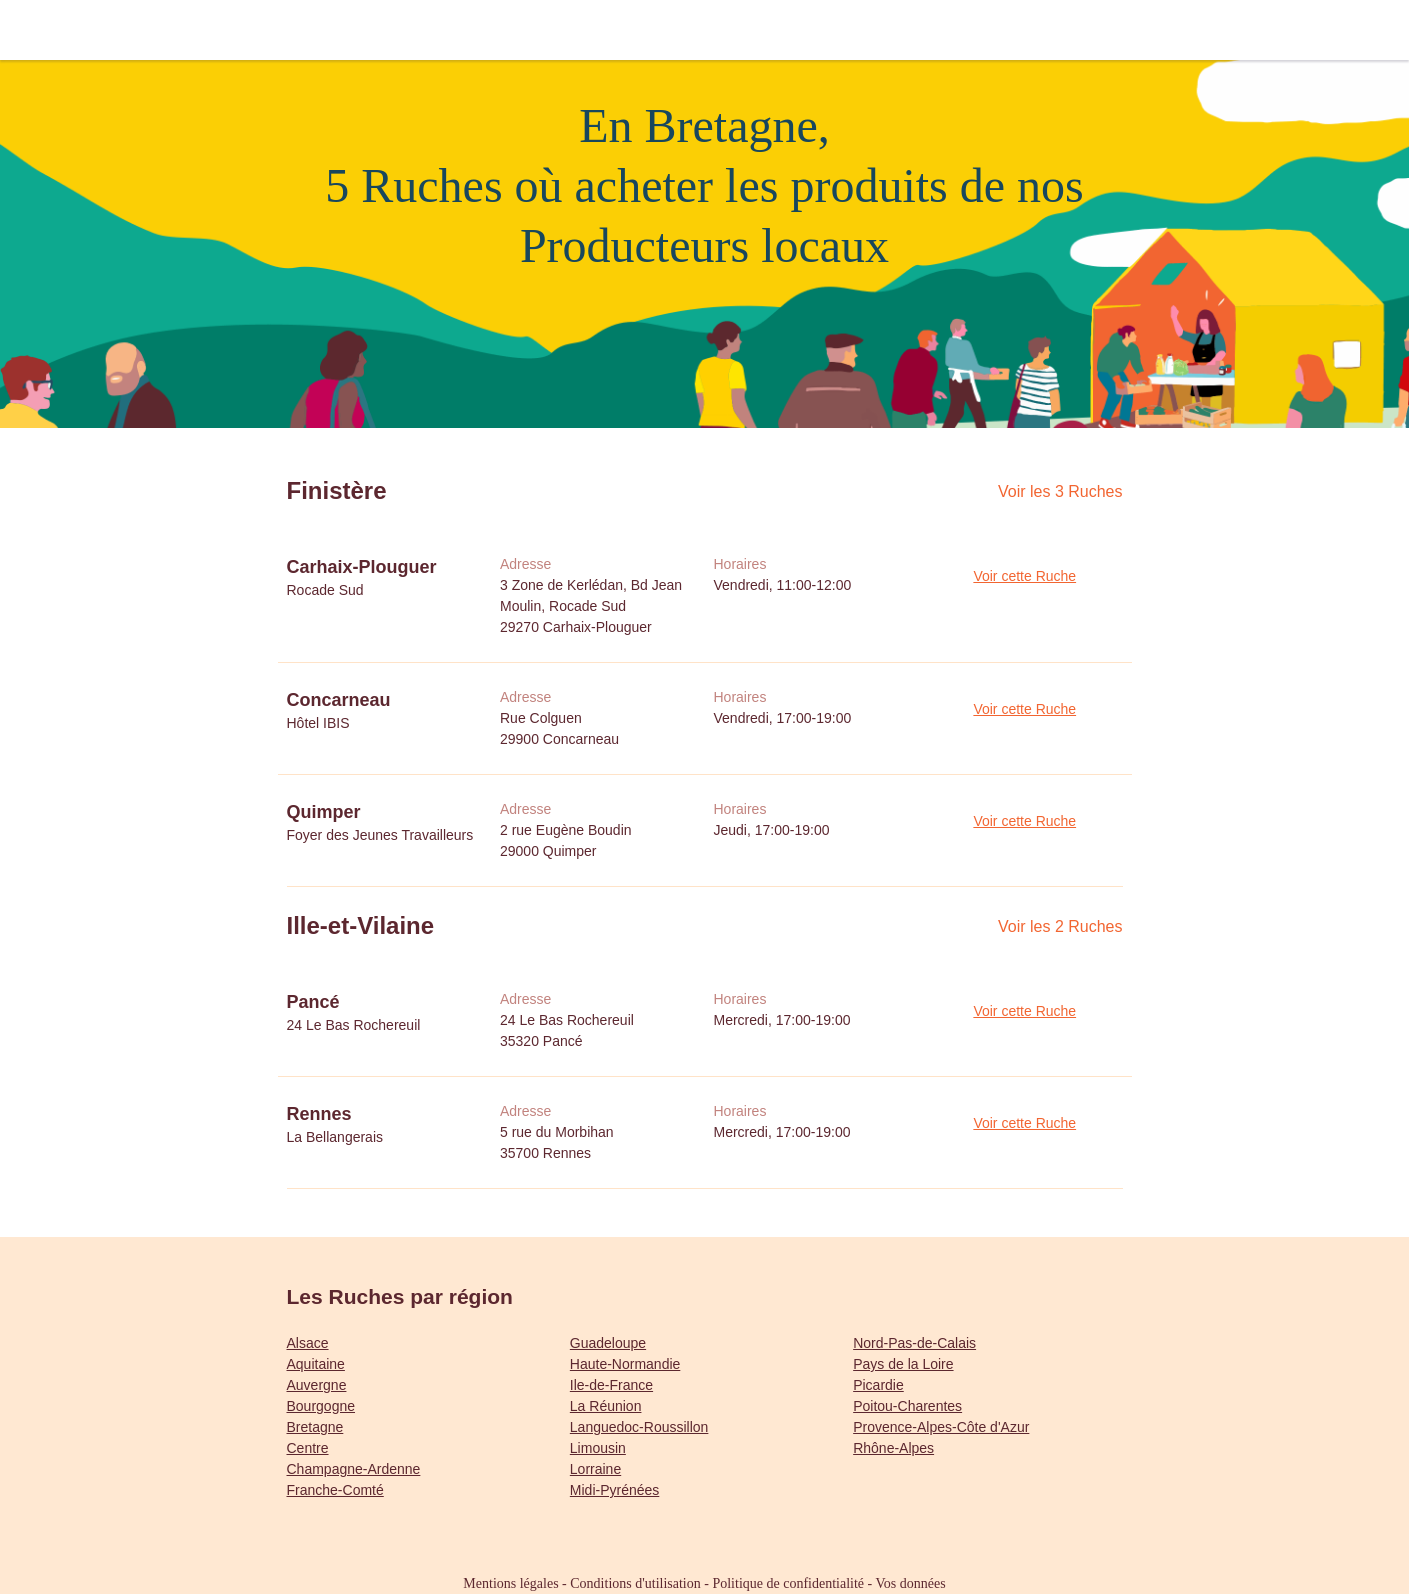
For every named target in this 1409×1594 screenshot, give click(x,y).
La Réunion (606, 1406)
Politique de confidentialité (788, 1583)
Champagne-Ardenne (354, 1469)
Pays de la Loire (903, 1364)
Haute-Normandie (625, 1364)
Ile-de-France (611, 1385)
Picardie (878, 1385)
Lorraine (595, 1469)
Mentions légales (510, 1583)
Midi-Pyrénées (614, 1490)
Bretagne (315, 1427)
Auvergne (317, 1385)
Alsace (308, 1343)
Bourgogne (321, 1406)
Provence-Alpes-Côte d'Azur (941, 1427)
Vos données (911, 1583)
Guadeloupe (608, 1343)
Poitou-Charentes (907, 1406)
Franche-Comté (335, 1490)
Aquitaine (316, 1364)
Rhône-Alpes (893, 1448)
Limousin (598, 1448)
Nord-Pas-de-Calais (914, 1343)
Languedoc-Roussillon (639, 1427)
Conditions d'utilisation (635, 1583)
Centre (308, 1448)
